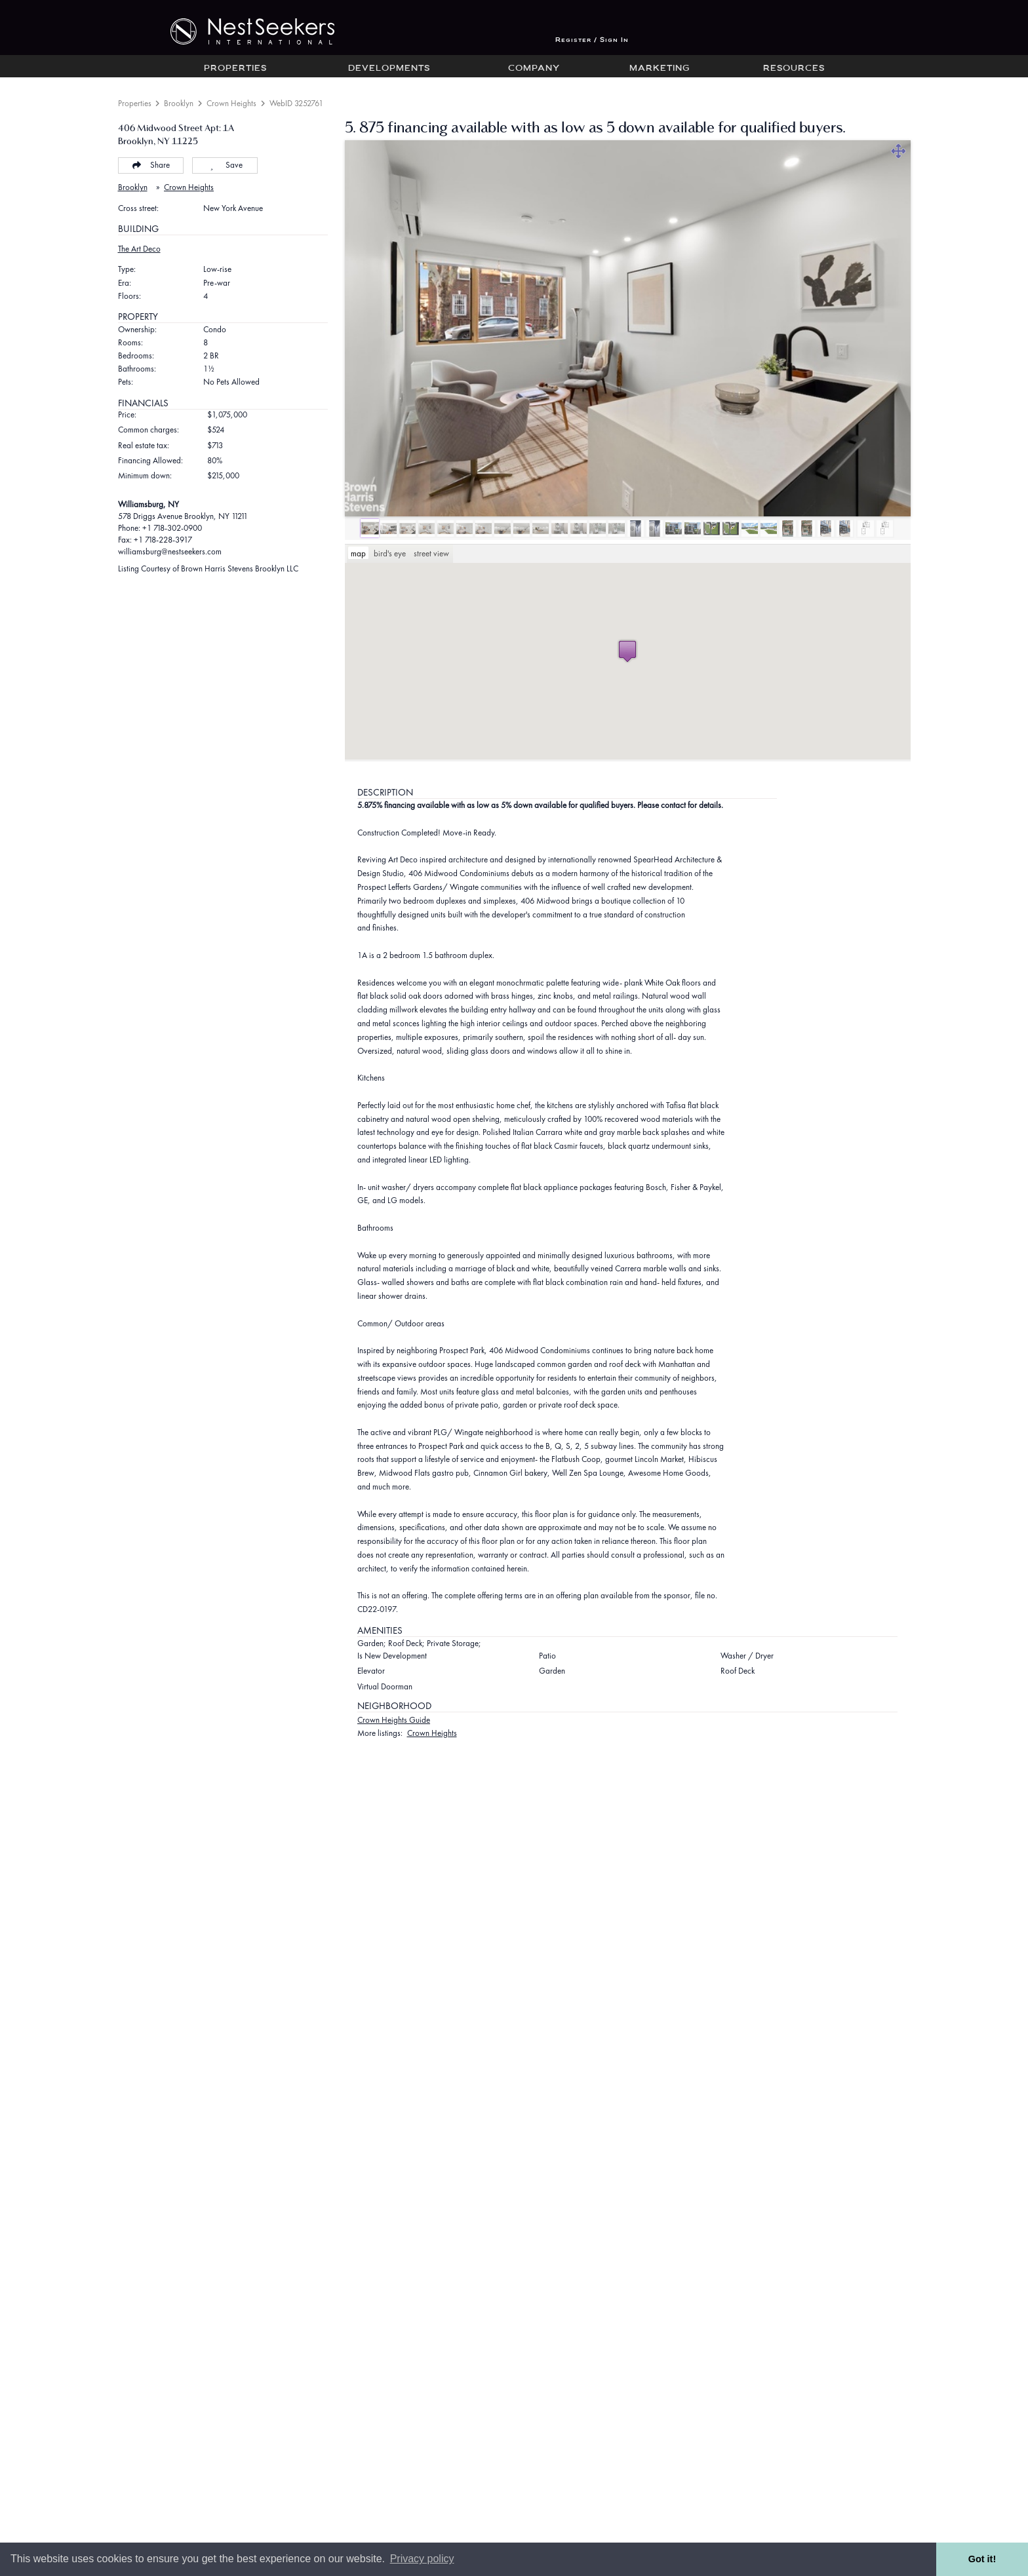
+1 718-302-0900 (172, 527)
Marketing (659, 69)
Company (534, 69)
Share (150, 164)
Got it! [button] (982, 2559)
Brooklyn (178, 103)
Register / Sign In (592, 40)
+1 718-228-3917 (163, 539)
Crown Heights (231, 103)
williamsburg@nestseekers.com (170, 551)
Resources (794, 69)
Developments (389, 69)
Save (225, 164)
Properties (235, 69)
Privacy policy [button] (422, 2558)
